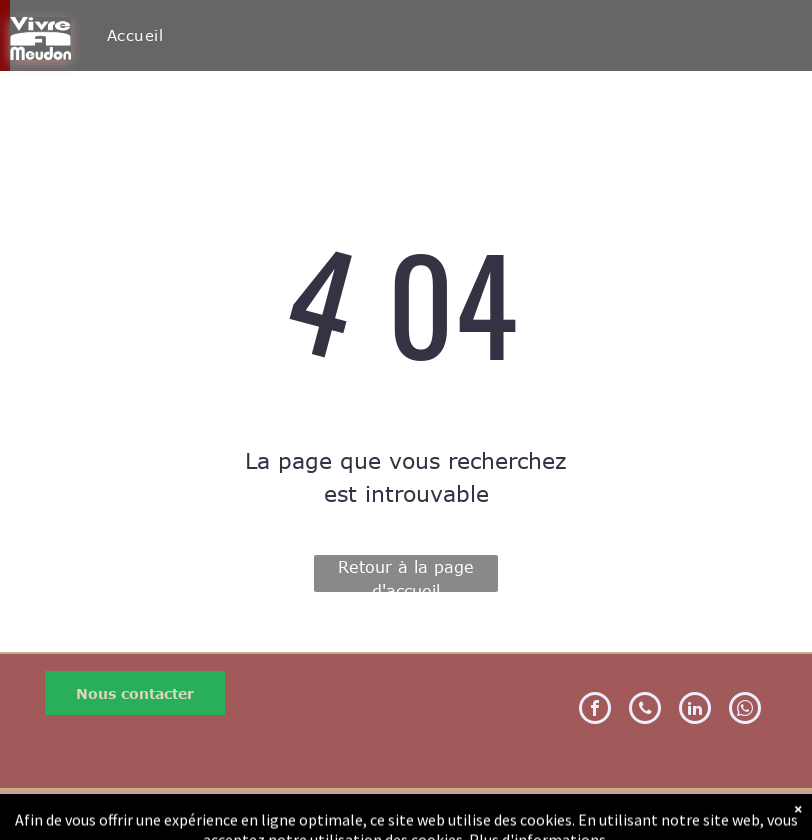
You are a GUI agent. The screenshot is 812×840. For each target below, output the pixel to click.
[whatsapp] (745, 710)
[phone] (645, 710)
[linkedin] (695, 710)
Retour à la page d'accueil (406, 575)
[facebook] (595, 710)
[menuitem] (135, 35)
